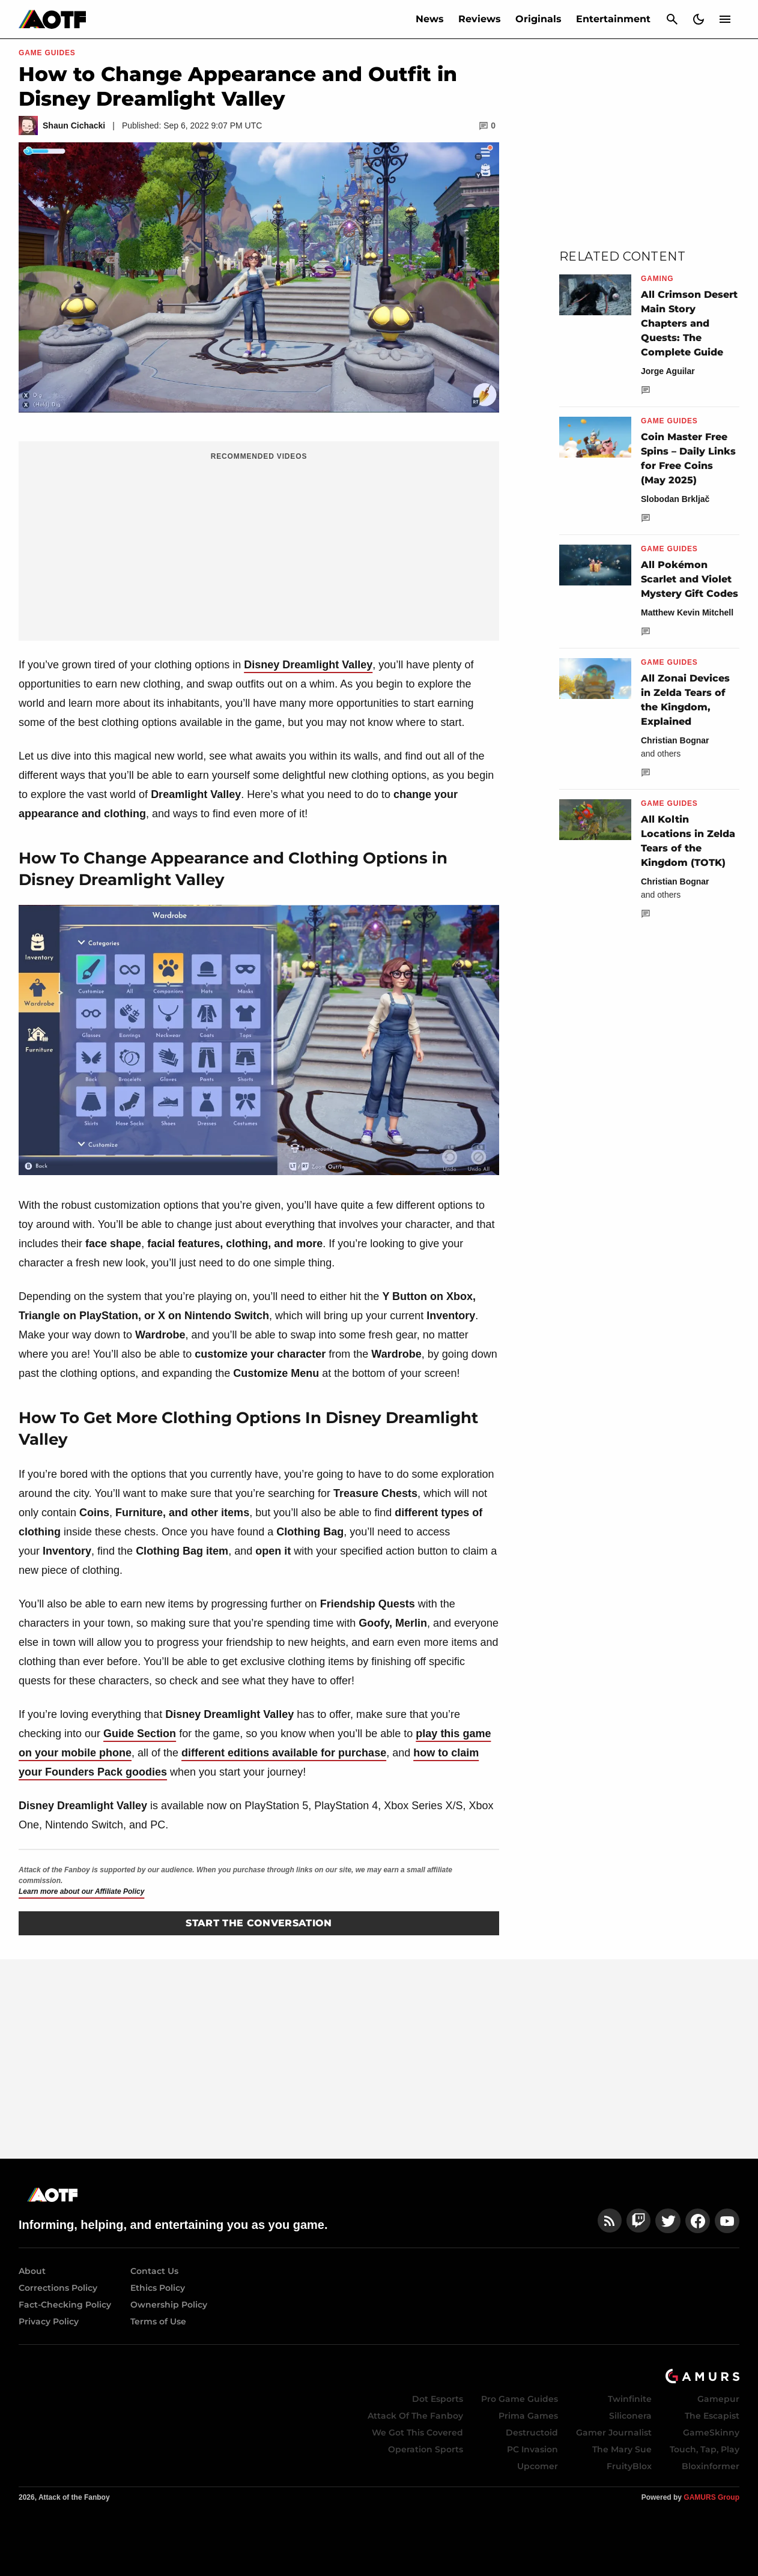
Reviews (479, 19)
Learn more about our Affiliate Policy (81, 1891)
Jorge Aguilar (668, 371)
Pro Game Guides (519, 2398)
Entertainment (613, 19)
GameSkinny (711, 2432)
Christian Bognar (675, 740)
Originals (538, 19)
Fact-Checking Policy (65, 2304)
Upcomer (537, 2466)
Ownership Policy (168, 2304)
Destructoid (532, 2432)
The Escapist (712, 2415)
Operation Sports (425, 2449)
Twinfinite (630, 2398)
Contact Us (154, 2271)
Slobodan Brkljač (675, 499)
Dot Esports (437, 2398)
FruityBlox (629, 2466)
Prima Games (528, 2415)
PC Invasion (532, 2449)
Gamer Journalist (614, 2432)
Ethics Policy (157, 2287)
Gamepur (718, 2398)
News (430, 19)
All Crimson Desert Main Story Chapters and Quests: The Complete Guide (689, 323)
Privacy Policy (49, 2321)
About (32, 2271)
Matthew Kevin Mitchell (687, 612)
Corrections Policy (58, 2287)
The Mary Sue (622, 2449)
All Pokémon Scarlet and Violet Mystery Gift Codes (689, 579)
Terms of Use (158, 2321)
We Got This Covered (417, 2432)
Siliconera (630, 2415)
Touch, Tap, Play (704, 2449)
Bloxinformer (710, 2466)
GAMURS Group (711, 2497)
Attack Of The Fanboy (415, 2415)
